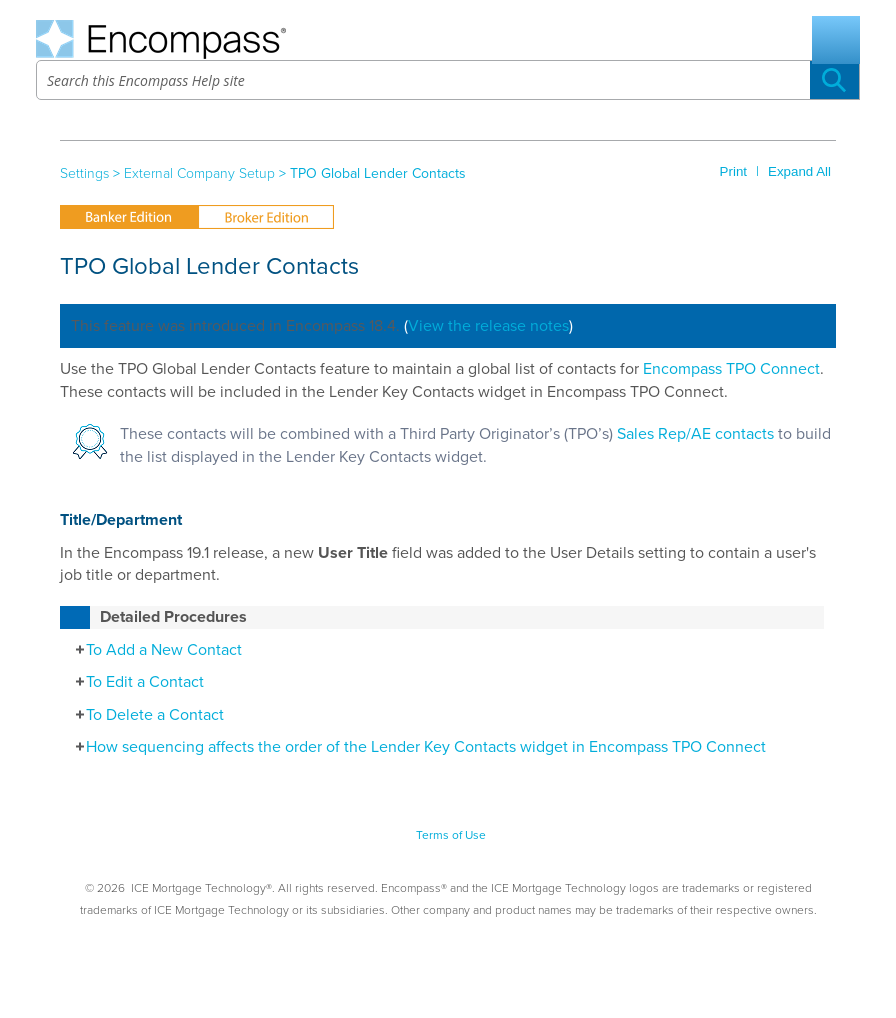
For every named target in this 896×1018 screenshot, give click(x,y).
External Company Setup (199, 173)
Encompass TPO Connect (731, 369)
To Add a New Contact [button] (153, 650)
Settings (84, 173)
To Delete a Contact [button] (144, 715)
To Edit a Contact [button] (134, 682)
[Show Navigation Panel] (836, 40)
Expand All (799, 171)
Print (733, 171)
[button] (835, 80)
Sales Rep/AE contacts (695, 434)
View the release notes (488, 326)
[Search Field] (448, 80)
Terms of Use (451, 835)
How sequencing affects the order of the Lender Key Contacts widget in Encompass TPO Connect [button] (415, 747)
